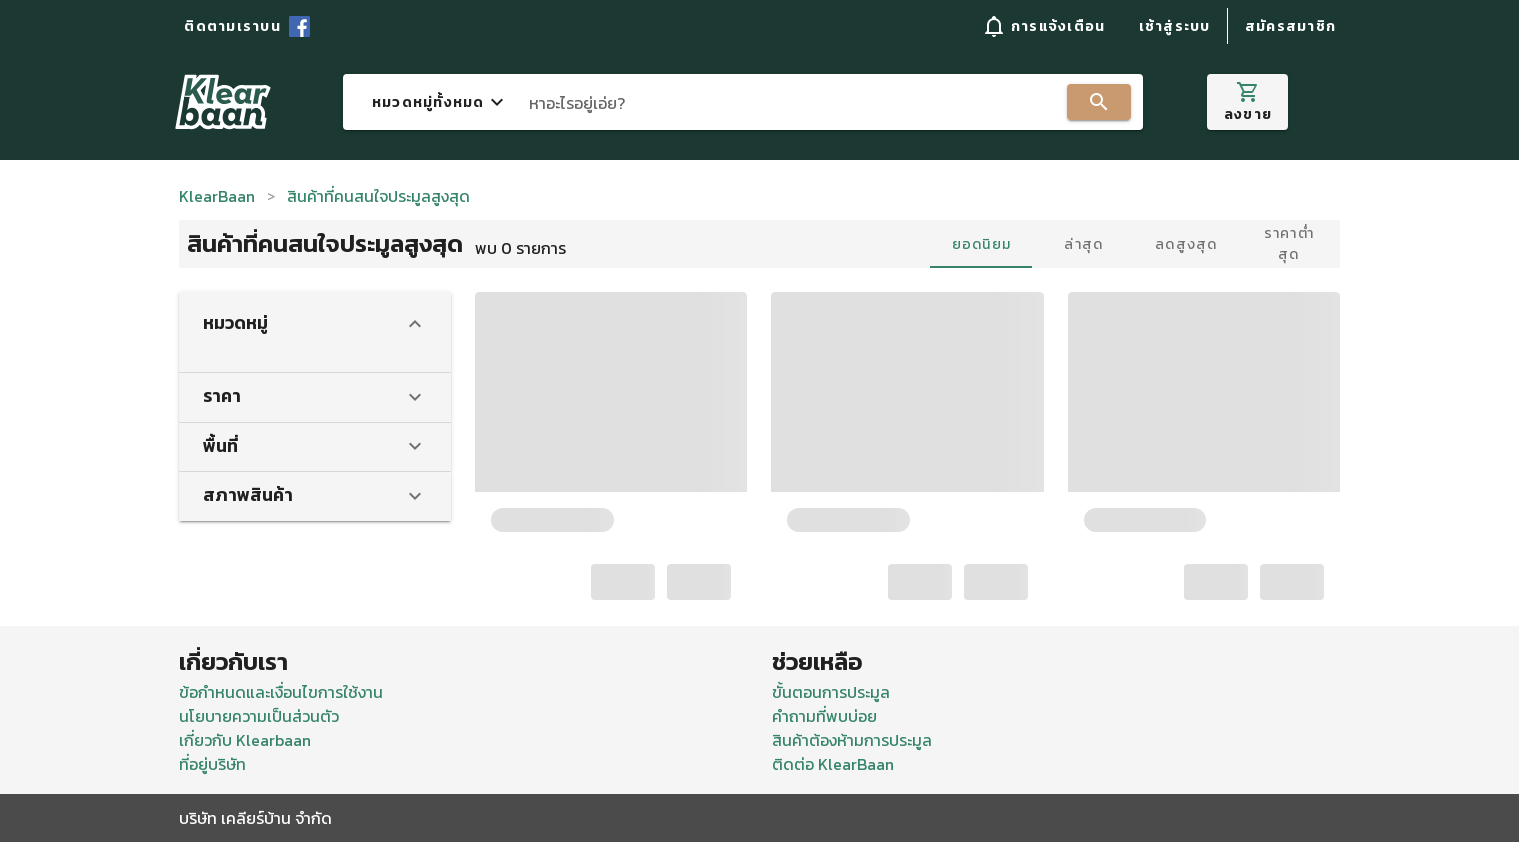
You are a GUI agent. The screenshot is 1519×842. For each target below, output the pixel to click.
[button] (1042, 26)
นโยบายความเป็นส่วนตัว (259, 716)
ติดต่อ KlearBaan (833, 764)
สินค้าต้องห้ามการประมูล (852, 740)
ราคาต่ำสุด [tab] (1289, 244)
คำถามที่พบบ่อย (824, 716)
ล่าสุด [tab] (1083, 244)
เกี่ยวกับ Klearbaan (245, 740)
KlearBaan (217, 196)
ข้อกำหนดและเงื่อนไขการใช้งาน (281, 692)
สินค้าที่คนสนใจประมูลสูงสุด (378, 196)
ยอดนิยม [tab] (982, 244)
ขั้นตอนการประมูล (831, 692)
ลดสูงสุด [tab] (1186, 244)
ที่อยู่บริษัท (212, 764)
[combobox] (743, 102)
